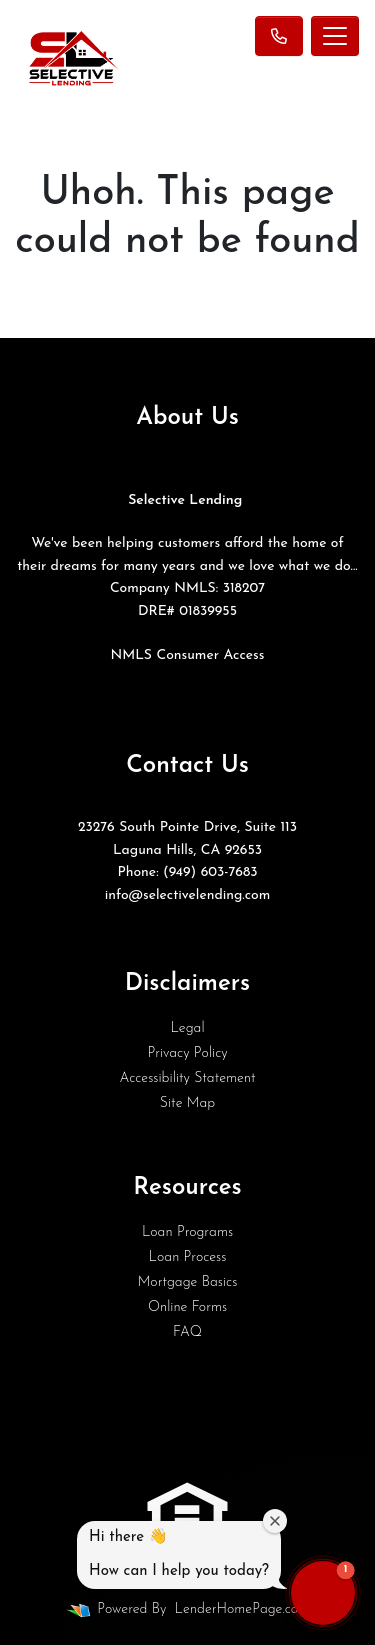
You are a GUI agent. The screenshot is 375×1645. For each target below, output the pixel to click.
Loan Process (188, 1257)
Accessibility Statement (187, 1078)
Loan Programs (187, 1232)
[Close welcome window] (275, 1521)
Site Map (187, 1103)
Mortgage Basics (188, 1282)
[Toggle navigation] (335, 36)
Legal (187, 1028)
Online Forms (187, 1307)
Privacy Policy (187, 1053)
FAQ (187, 1332)
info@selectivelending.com (188, 895)
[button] (323, 1593)
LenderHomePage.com (242, 1609)
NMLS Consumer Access (187, 655)
